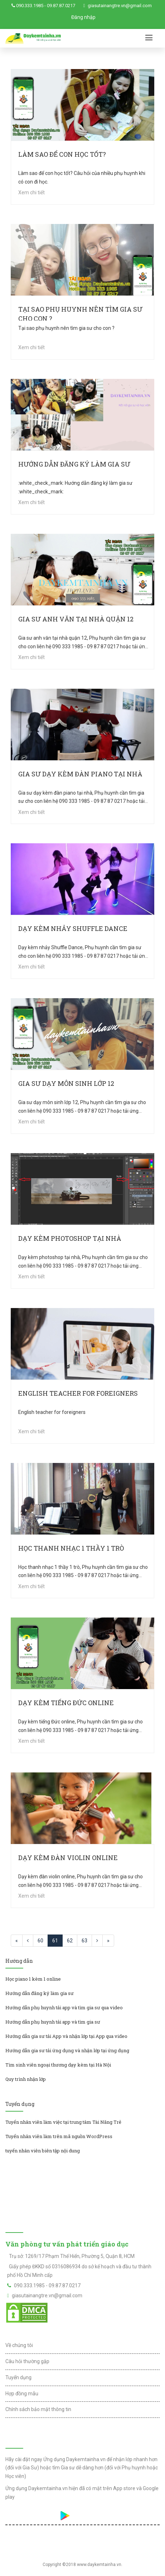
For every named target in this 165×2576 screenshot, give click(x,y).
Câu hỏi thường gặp (27, 2361)
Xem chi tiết (31, 192)
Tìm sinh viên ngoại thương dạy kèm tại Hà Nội (58, 2065)
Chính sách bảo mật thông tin (38, 2409)
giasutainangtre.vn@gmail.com (120, 5)
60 (40, 1940)
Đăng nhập (83, 17)
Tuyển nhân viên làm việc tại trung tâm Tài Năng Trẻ (63, 2122)
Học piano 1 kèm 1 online (33, 1979)
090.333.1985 (29, 5)
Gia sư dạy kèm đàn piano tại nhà (80, 774)
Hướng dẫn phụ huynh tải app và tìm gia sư (52, 2022)
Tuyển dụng (18, 2377)
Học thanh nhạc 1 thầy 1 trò (71, 1548)
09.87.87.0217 (61, 5)
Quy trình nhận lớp (25, 2079)
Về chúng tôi (19, 2345)
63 (84, 1940)
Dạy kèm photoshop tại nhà (69, 1238)
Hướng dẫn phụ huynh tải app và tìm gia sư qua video (64, 2007)
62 (70, 1940)
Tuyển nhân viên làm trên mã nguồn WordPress (58, 2136)
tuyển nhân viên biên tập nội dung (42, 2150)
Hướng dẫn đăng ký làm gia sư (74, 464)
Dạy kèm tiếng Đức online (66, 1702)
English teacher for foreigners (78, 1393)
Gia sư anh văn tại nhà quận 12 (76, 619)
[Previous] (17, 1941)
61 (55, 1940)
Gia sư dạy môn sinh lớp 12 (66, 1083)
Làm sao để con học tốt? (62, 154)
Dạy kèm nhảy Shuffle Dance (72, 928)
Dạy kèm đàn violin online (68, 1857)
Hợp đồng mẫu (21, 2393)
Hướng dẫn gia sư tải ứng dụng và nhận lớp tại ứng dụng (67, 2050)
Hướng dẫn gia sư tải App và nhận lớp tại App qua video (66, 2036)
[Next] (97, 1941)
